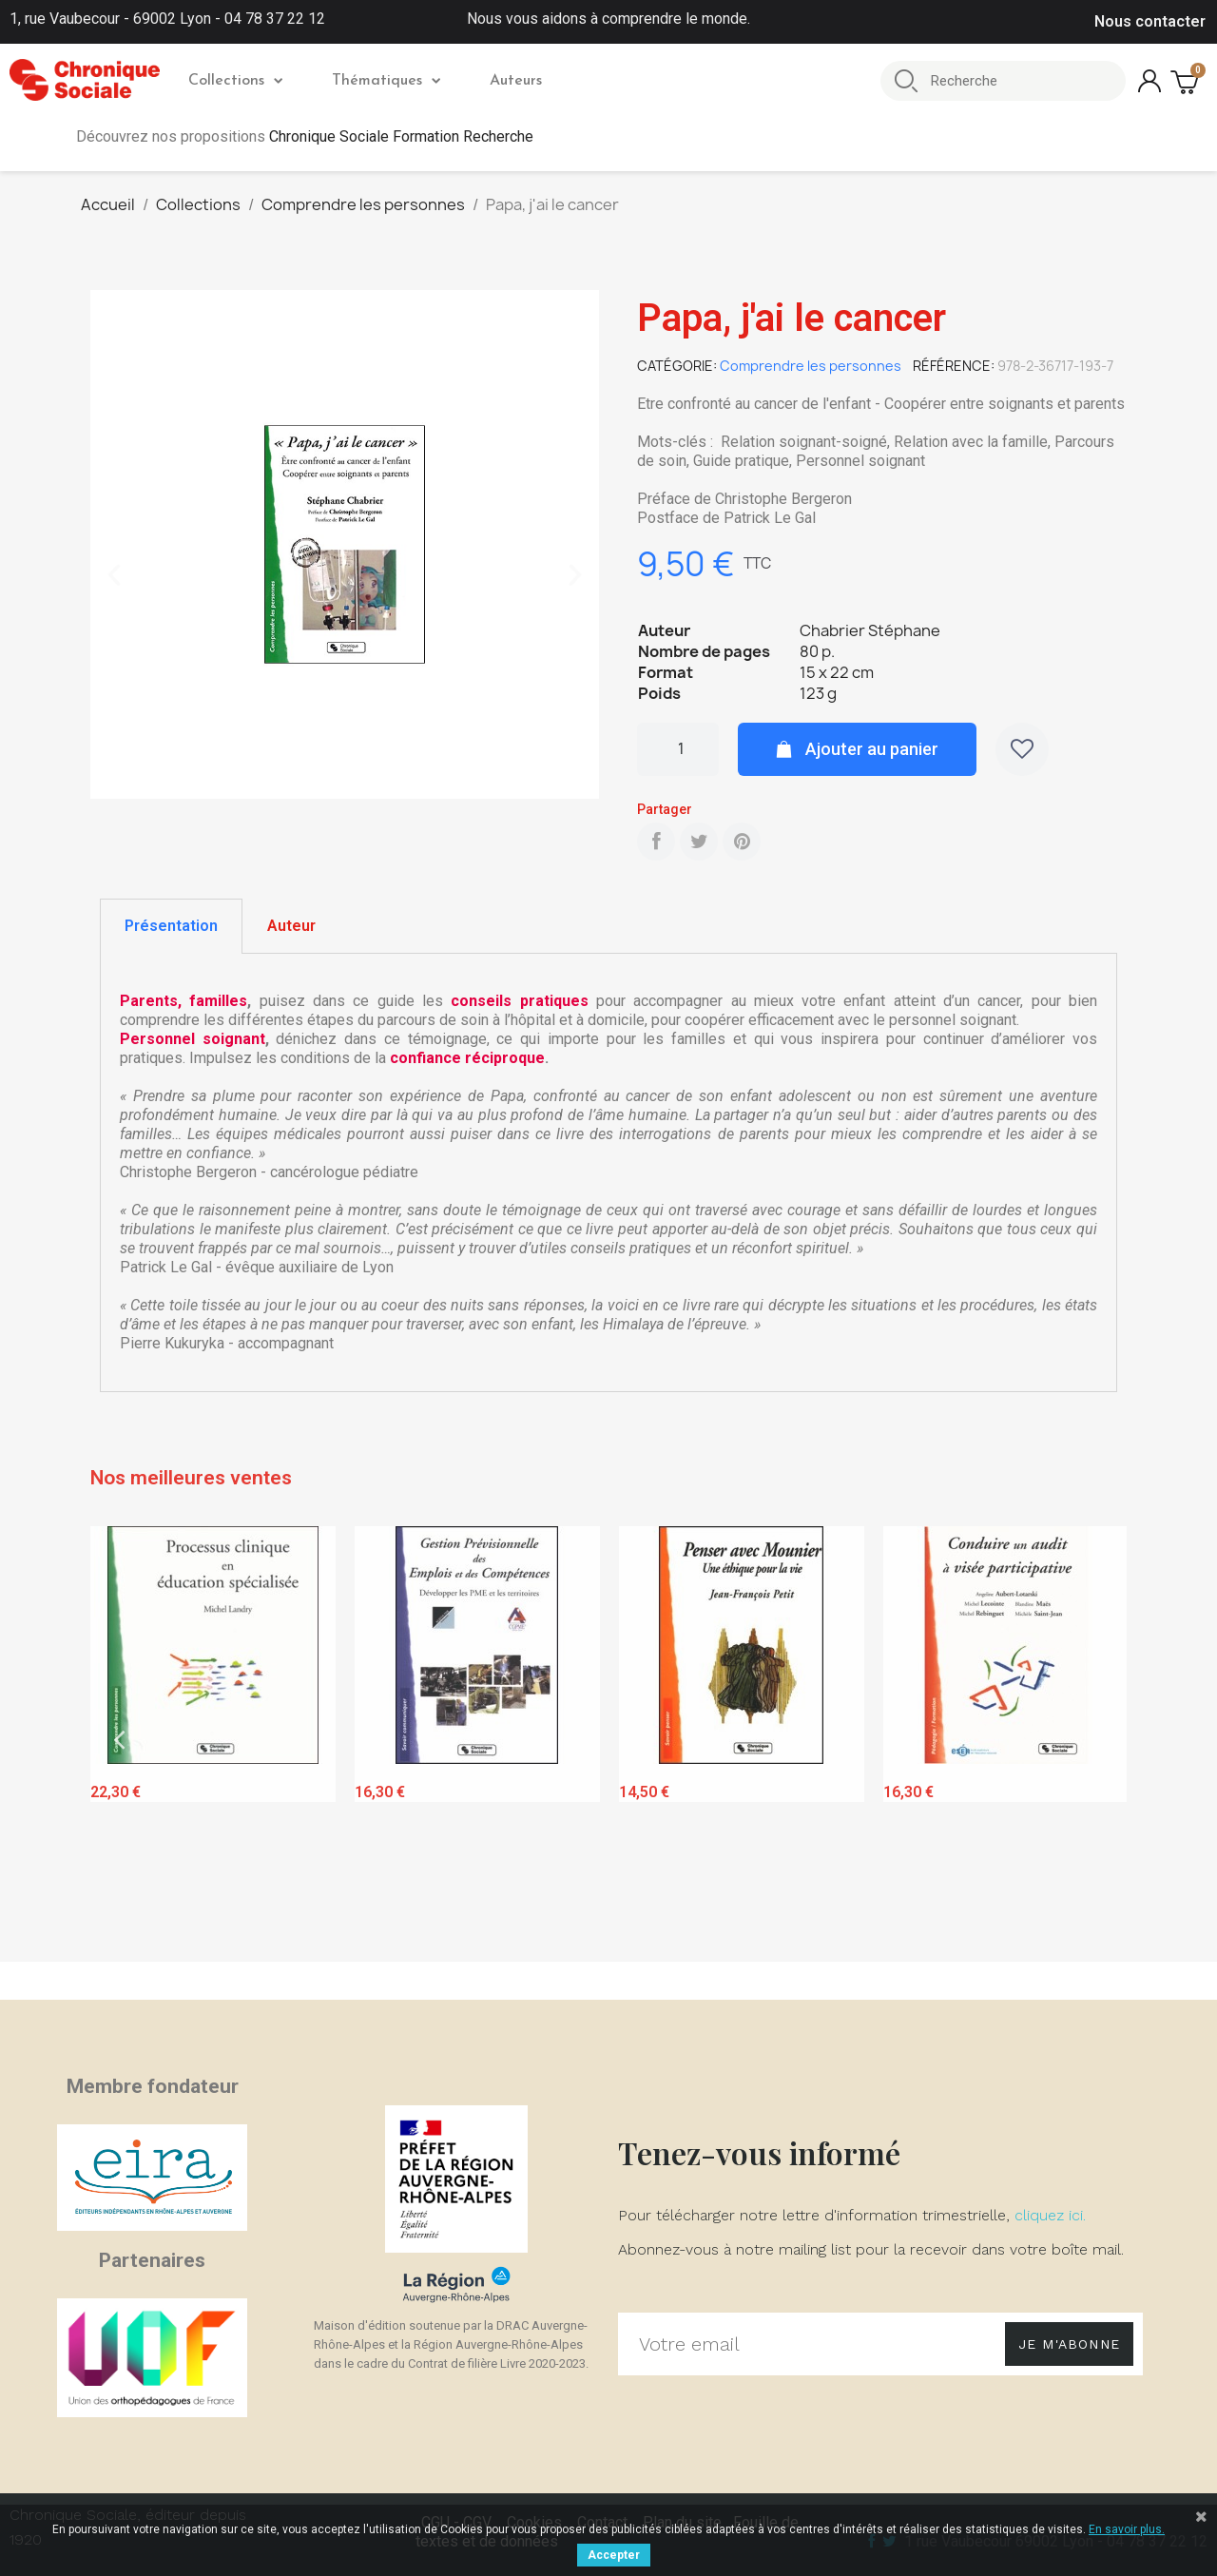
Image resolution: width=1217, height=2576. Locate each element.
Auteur (291, 926)
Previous (118, 1739)
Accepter (614, 2555)
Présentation (171, 926)
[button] (114, 575)
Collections (235, 81)
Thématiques (386, 81)
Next (1098, 1739)
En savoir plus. (1127, 2529)
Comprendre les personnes (810, 366)
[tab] (171, 926)
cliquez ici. (1050, 2215)
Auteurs (516, 80)
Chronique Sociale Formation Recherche (401, 136)
